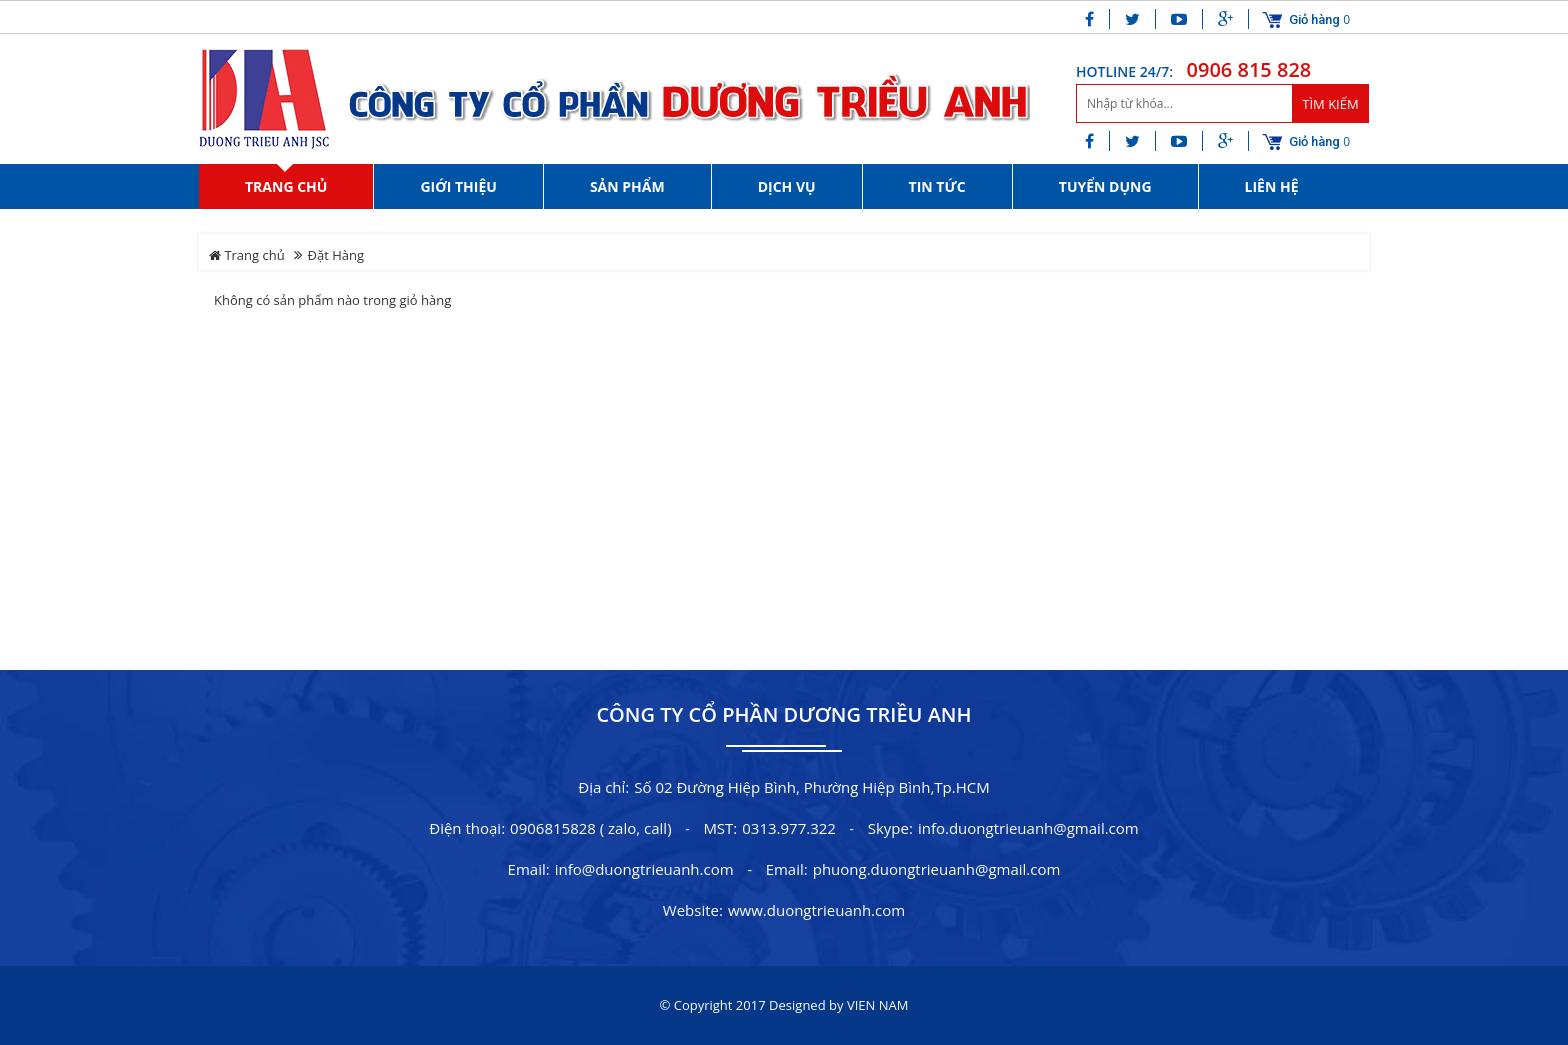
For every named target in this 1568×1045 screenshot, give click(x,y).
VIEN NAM (877, 1005)
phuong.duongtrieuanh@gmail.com (937, 869)
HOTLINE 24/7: (1124, 71)
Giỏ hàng (1314, 20)
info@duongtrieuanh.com (644, 869)
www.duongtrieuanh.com (816, 910)
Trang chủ (247, 255)
